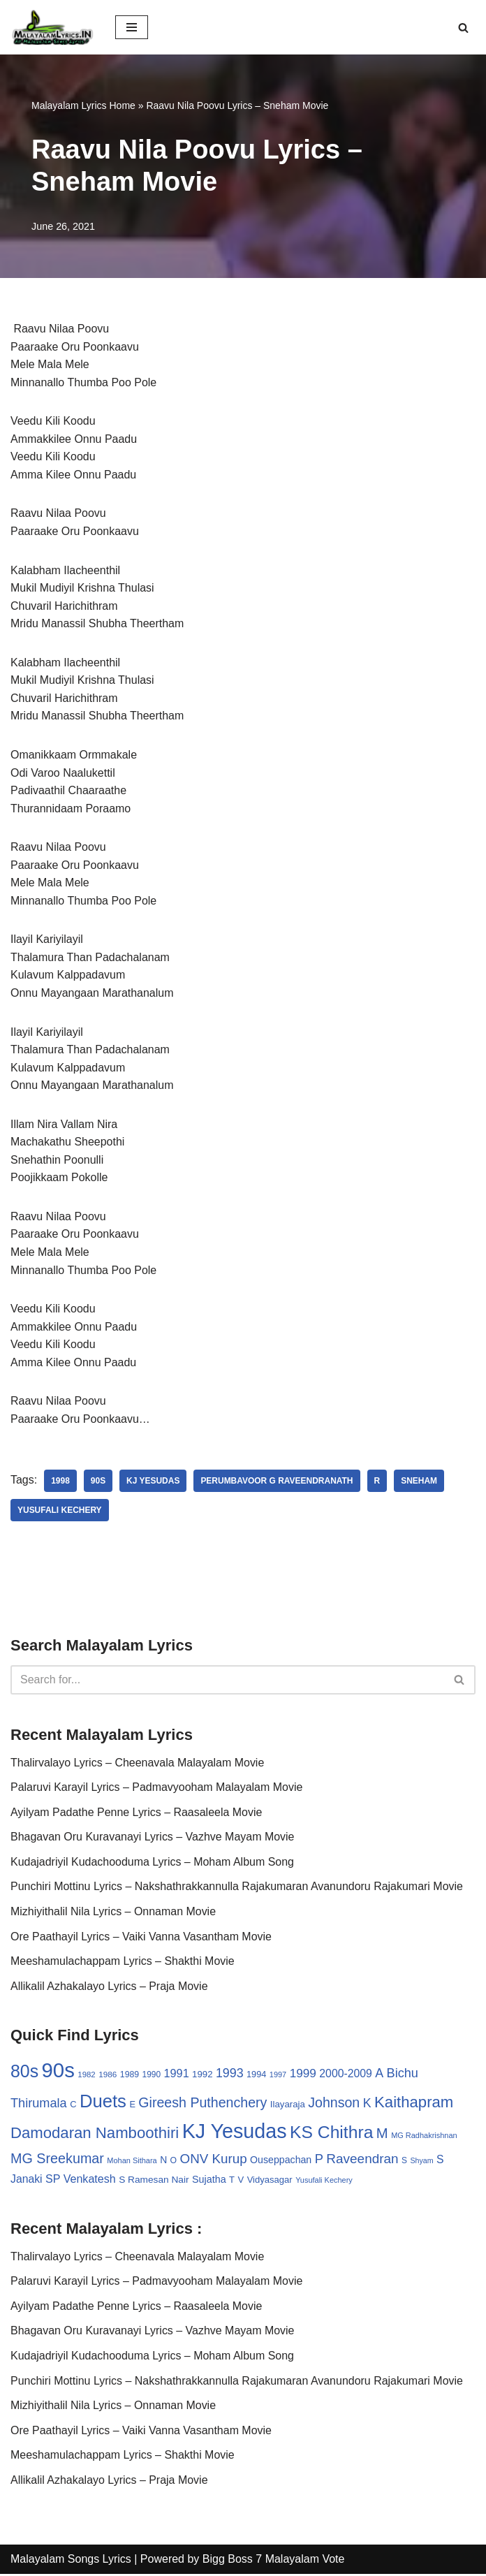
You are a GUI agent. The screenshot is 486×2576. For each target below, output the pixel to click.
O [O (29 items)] (173, 2162)
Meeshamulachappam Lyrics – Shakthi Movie (122, 1963)
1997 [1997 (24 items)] (278, 2076)
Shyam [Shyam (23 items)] (422, 2162)
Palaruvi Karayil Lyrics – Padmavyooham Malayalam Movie (156, 1789)
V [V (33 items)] (241, 2181)
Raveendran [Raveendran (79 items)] (362, 2160)
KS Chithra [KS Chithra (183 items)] (331, 2134)
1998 (60, 1483)
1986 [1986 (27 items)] (107, 2076)
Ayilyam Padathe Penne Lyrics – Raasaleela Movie (136, 1814)
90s (98, 1483)
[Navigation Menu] (131, 27)
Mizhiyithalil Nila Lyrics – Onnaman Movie (113, 1913)
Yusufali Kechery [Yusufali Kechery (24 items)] (324, 2182)
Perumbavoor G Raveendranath (277, 1483)
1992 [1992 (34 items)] (202, 2076)
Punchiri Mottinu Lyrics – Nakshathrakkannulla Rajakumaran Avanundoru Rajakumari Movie (237, 1888)
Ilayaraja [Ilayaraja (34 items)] (287, 2106)
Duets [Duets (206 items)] (103, 2103)
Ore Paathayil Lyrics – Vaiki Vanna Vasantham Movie (141, 1938)
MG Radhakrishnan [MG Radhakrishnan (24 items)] (424, 2137)
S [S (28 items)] (404, 2162)
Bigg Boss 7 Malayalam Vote (273, 2561)
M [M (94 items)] (382, 2135)
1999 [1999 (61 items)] (303, 2075)
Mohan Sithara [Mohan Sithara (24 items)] (131, 2162)
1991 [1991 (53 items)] (176, 2075)
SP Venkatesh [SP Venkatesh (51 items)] (80, 2180)
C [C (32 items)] (73, 2106)
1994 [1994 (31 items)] (256, 2076)
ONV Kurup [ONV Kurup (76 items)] (213, 2160)
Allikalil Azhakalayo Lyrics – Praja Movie (109, 1987)
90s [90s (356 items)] (58, 2072)
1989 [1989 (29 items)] (129, 2076)
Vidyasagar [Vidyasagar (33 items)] (270, 2181)
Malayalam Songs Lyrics (70, 2561)
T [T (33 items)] (232, 2181)
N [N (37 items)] (163, 2161)
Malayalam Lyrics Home (83, 105)
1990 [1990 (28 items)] (151, 2076)
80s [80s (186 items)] (24, 2073)
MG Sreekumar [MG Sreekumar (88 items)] (57, 2160)
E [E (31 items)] (132, 2106)
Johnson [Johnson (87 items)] (334, 2104)
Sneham (420, 1483)
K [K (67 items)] (367, 2105)
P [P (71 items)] (319, 2160)
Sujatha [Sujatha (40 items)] (209, 2181)
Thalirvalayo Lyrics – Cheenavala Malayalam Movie (137, 1764)
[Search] (463, 27)
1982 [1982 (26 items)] (86, 2076)
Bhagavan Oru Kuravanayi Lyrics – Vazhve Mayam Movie (152, 1839)
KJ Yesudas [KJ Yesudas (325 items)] (234, 2133)
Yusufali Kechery (59, 1512)
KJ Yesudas (152, 1483)
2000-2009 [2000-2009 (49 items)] (346, 2075)
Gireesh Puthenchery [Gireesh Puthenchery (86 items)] (202, 2104)
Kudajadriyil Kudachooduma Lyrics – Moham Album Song (152, 1863)
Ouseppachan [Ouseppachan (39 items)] (280, 2161)
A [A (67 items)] (379, 2075)
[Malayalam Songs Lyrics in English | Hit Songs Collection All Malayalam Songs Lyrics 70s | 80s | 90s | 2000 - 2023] (52, 27)
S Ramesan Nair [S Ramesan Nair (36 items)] (154, 2181)
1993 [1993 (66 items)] (230, 2075)
